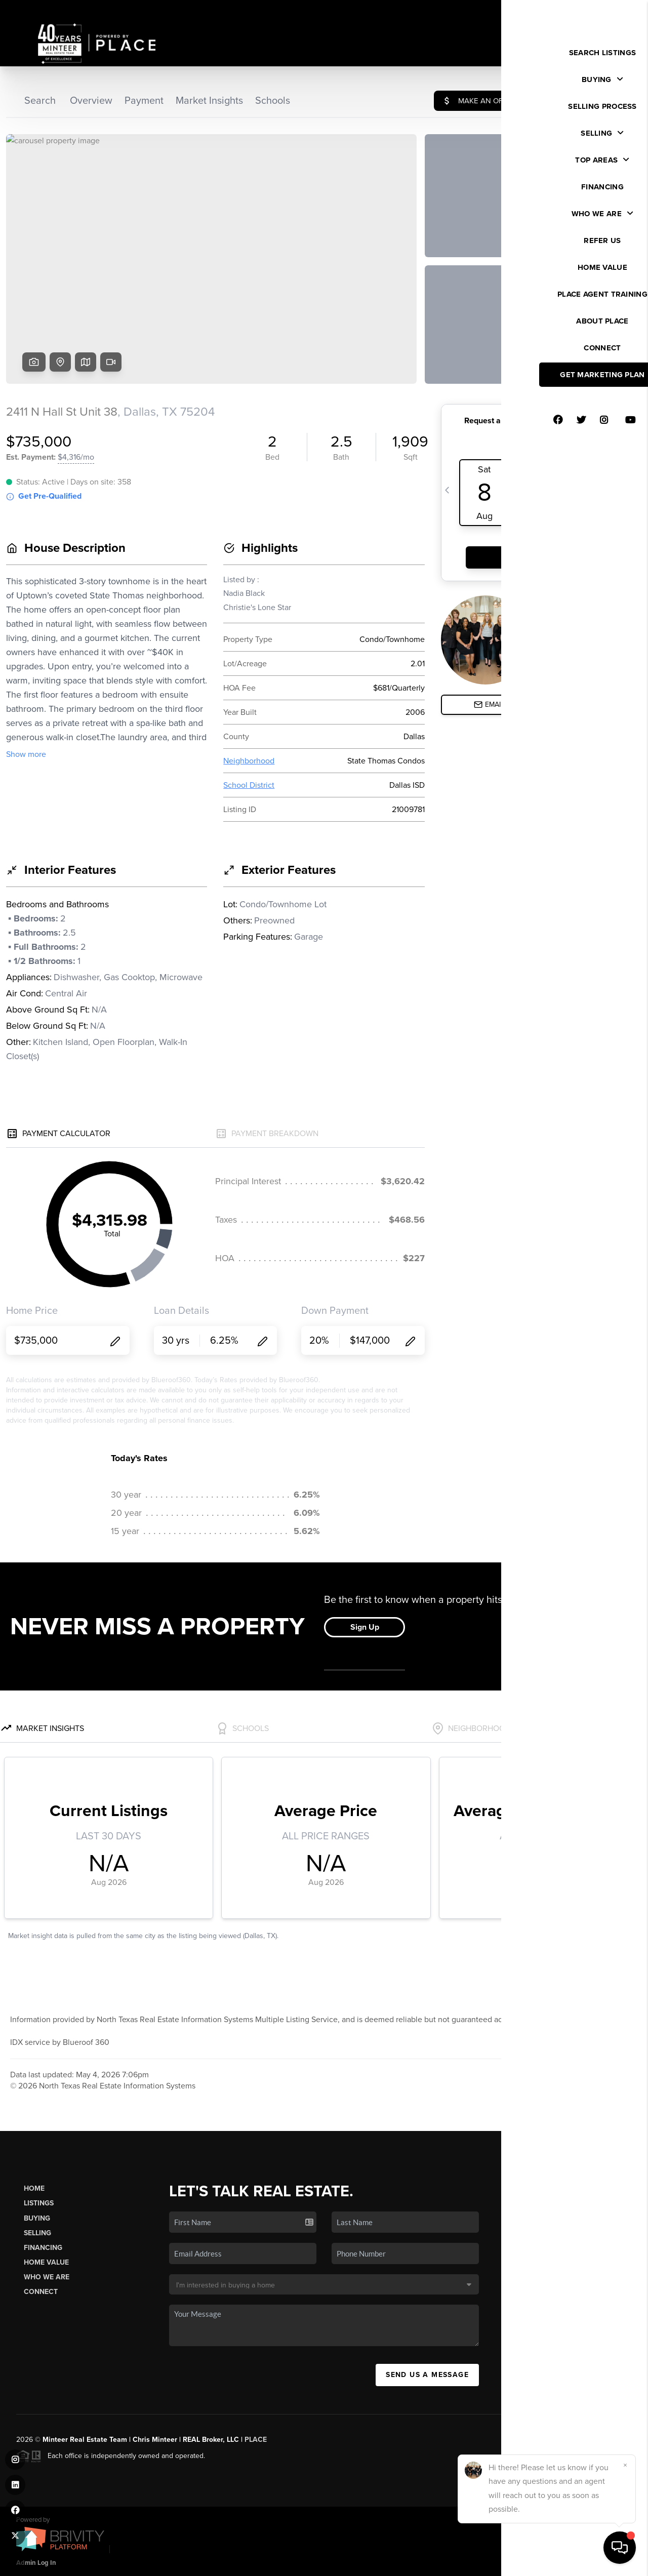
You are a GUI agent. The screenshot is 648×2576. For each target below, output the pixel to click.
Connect (41, 2291)
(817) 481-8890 (569, 2312)
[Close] (625, 2465)
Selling (37, 2233)
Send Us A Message (427, 2374)
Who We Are (46, 2277)
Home (34, 2188)
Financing (43, 2247)
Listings (39, 2203)
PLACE (256, 2439)
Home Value (46, 2262)
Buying (37, 2218)
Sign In (607, 11)
